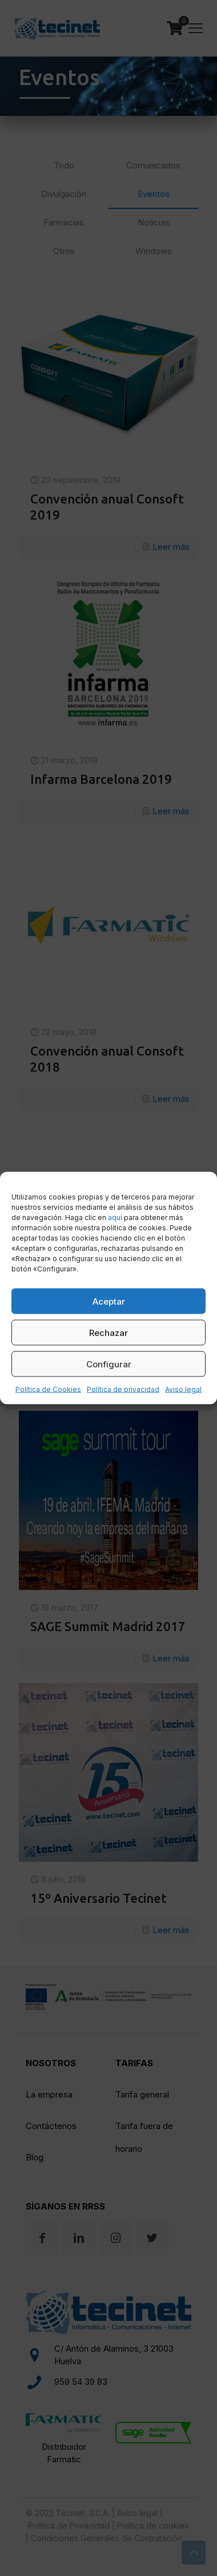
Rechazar (108, 1332)
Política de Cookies (48, 1389)
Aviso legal (183, 1389)
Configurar (108, 1363)
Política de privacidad (123, 1389)
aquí (115, 1217)
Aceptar (109, 1300)
